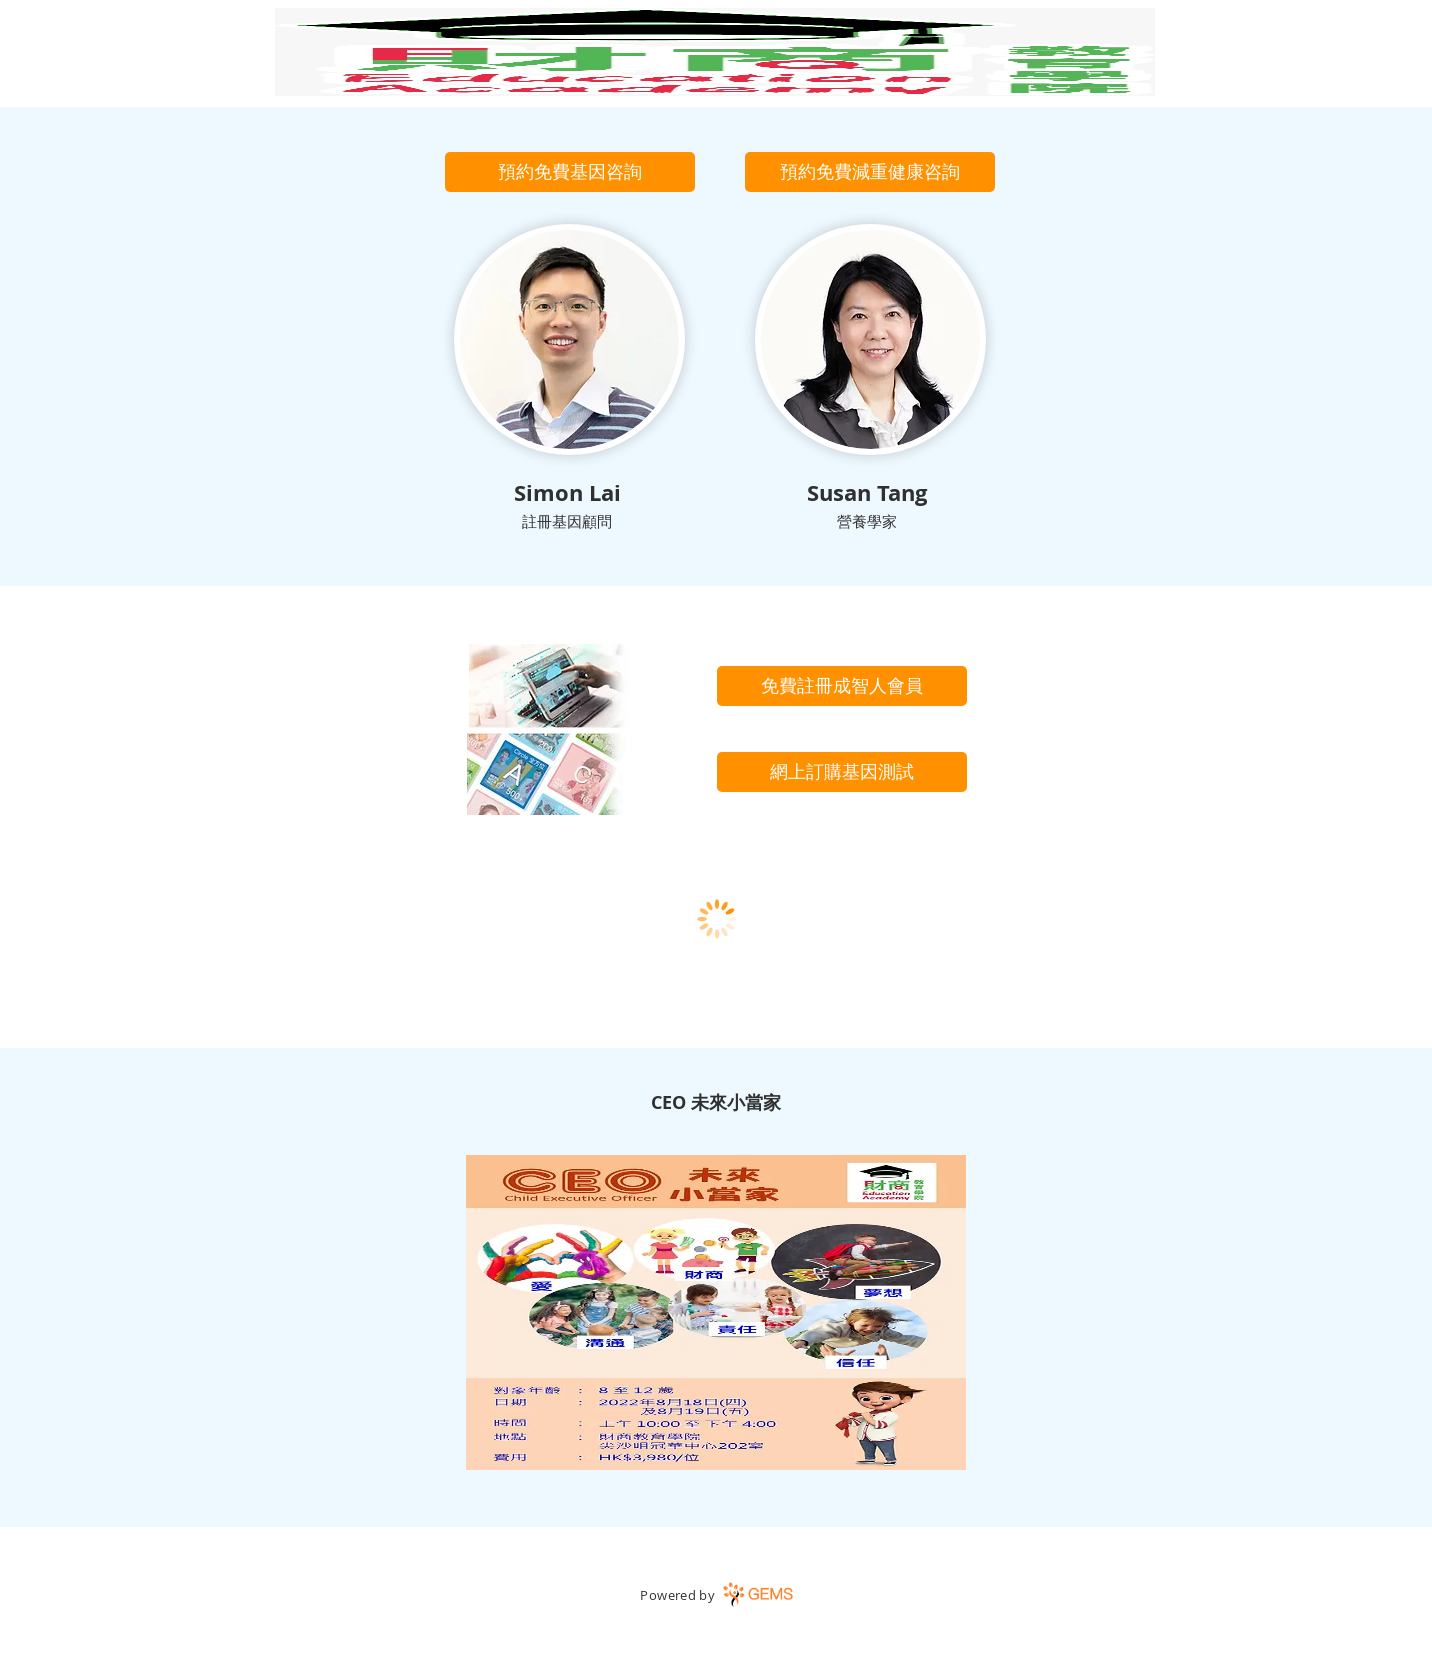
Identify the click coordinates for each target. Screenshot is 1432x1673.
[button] (570, 172)
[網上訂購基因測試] (842, 772)
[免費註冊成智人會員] (842, 686)
